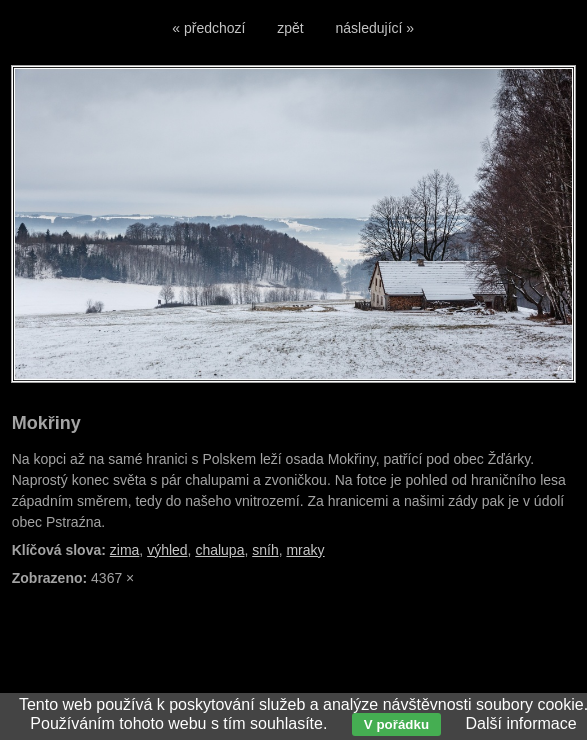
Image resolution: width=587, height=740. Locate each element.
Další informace (520, 723)
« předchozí (208, 28)
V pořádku (396, 724)
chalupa (219, 550)
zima (125, 550)
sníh (265, 550)
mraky (305, 550)
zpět (290, 28)
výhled (167, 550)
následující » (375, 28)
